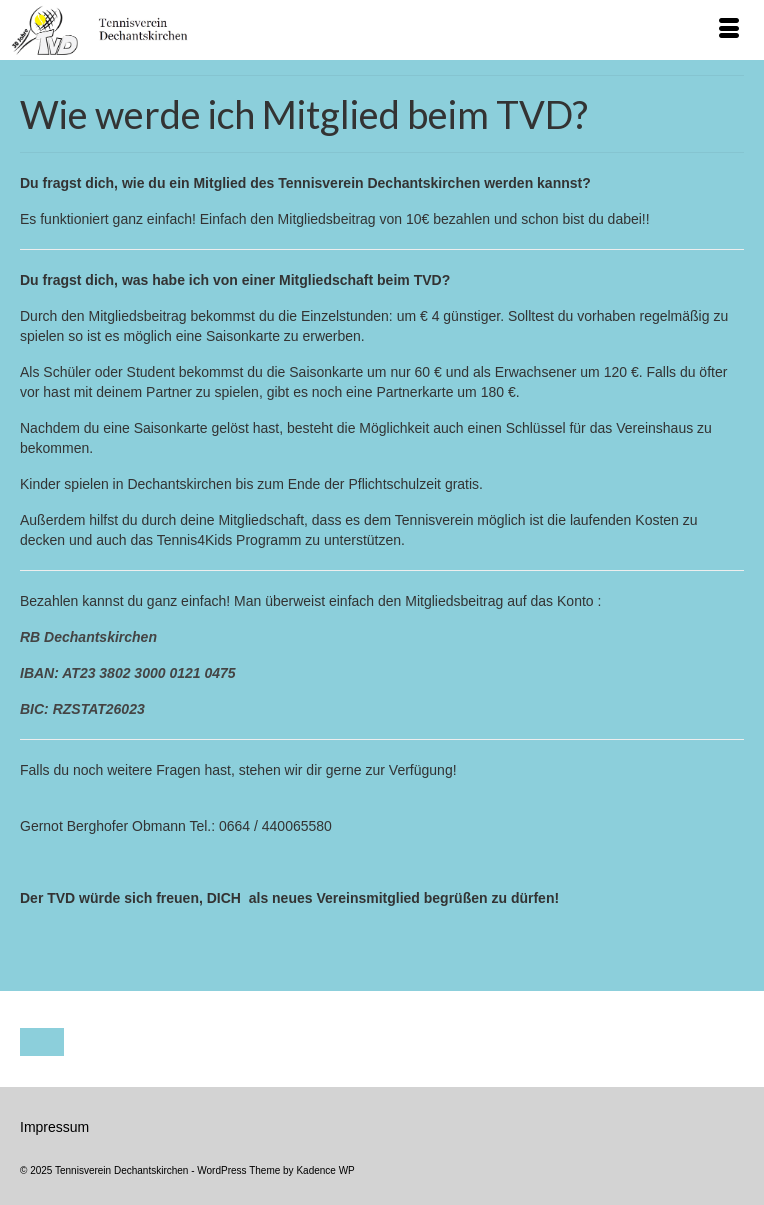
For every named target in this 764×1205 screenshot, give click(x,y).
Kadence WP (325, 1170)
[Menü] (729, 30)
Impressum (54, 1127)
